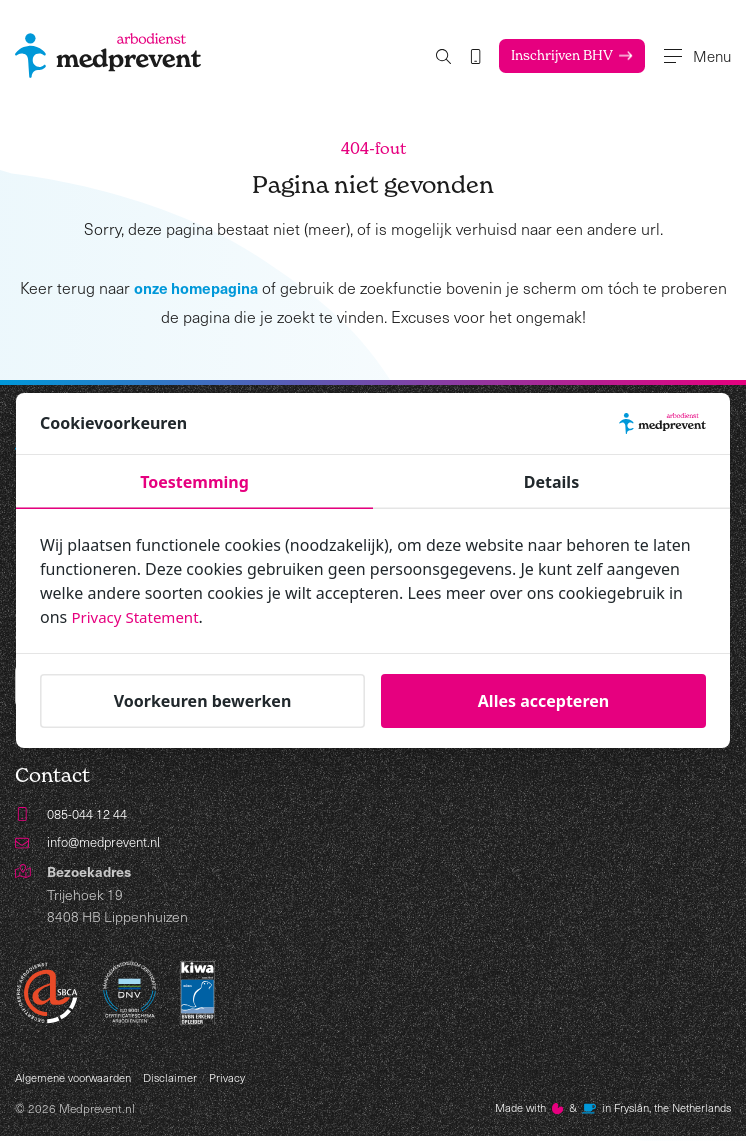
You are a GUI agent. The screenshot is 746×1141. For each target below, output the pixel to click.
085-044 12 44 (92, 815)
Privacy (237, 1081)
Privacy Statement (139, 617)
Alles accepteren (543, 701)
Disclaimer (179, 1081)
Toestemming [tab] (194, 482)
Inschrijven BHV (545, 56)
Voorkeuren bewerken (203, 701)
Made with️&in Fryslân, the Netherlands (602, 1113)
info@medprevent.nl (109, 844)
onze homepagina (195, 288)
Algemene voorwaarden (77, 1081)
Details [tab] (551, 482)
